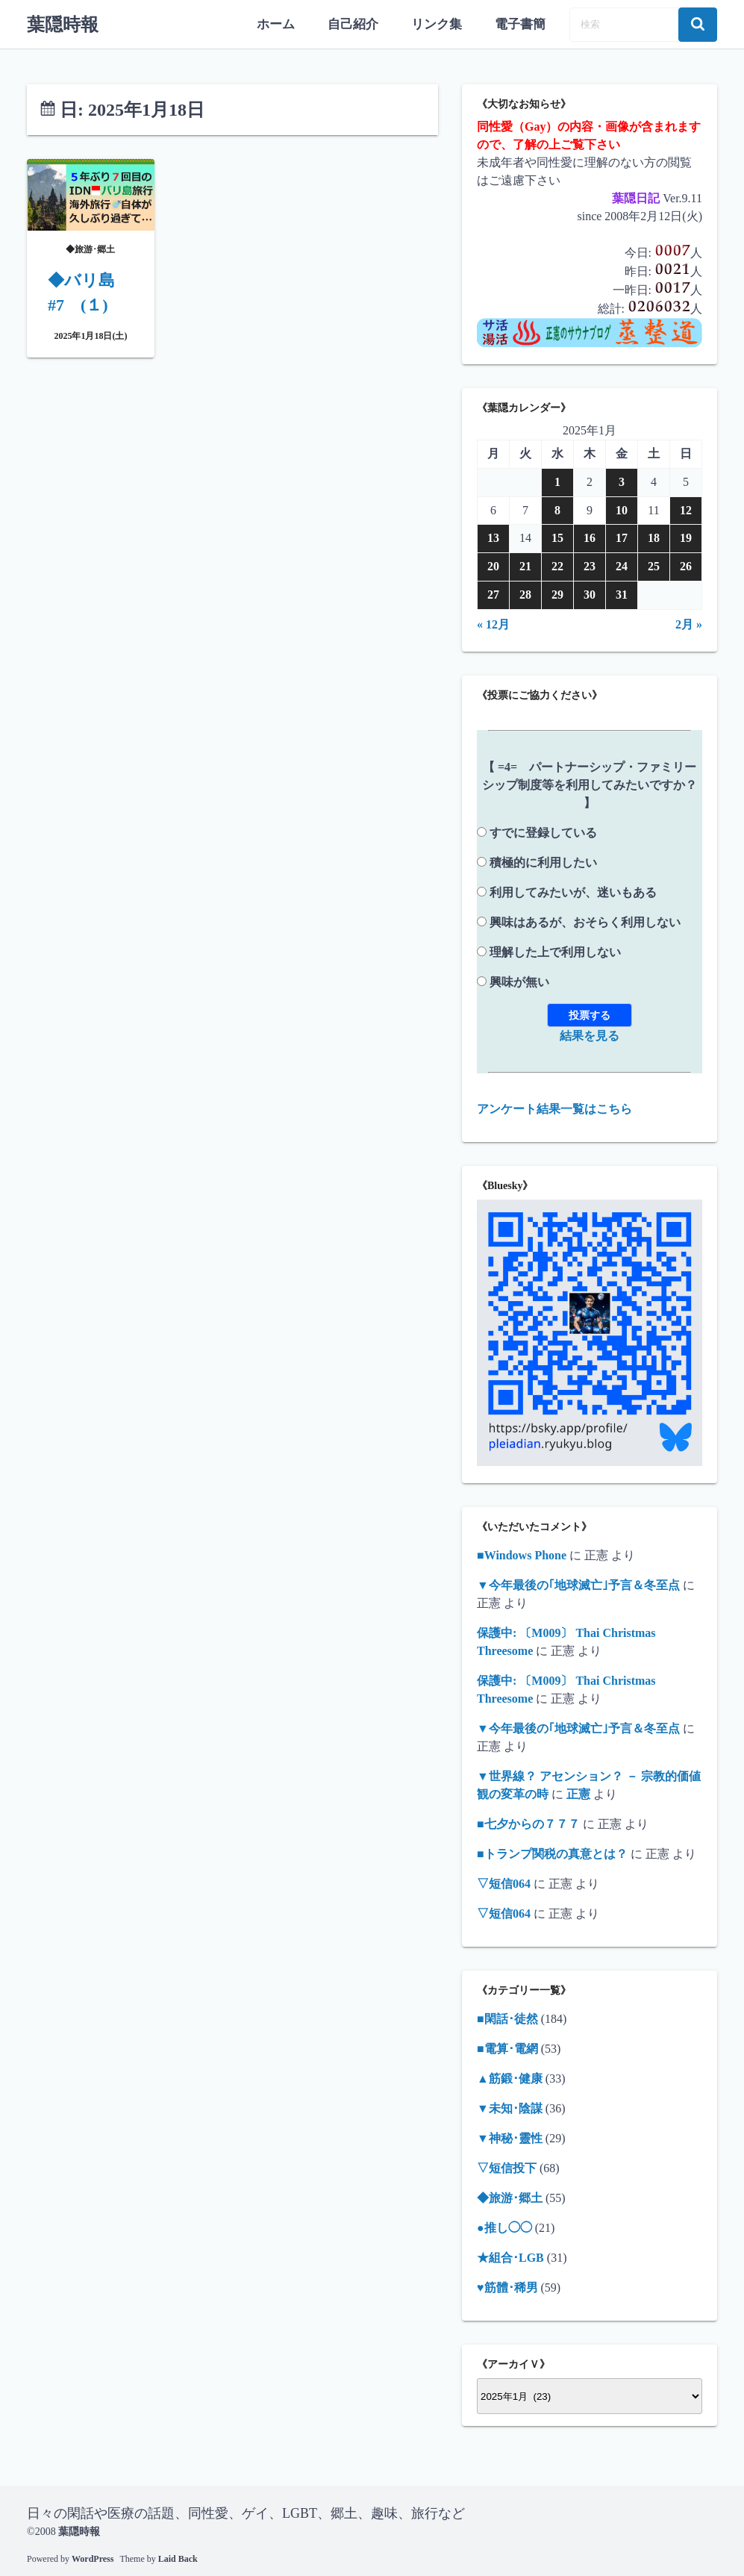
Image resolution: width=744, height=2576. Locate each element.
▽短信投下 (507, 2167)
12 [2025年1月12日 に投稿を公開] (686, 508)
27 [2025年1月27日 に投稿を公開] (493, 593)
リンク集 (441, 23)
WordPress (92, 2557)
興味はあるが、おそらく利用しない (585, 920)
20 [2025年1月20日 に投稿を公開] (493, 565)
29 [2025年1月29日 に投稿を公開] (557, 593)
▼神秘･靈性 (510, 2137)
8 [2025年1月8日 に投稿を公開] (557, 508)
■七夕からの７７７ (528, 1823)
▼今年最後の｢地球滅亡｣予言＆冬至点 (578, 1584)
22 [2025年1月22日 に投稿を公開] (557, 565)
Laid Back (178, 2557)
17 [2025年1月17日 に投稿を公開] (622, 537)
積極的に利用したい (543, 861)
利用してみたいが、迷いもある (573, 891)
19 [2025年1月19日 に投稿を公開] (686, 537)
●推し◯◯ (504, 2227)
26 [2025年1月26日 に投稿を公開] (686, 565)
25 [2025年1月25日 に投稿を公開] (654, 565)
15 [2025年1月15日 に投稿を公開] (557, 537)
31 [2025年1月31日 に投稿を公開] (622, 593)
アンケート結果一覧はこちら (554, 1107)
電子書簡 (522, 23)
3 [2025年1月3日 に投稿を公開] (622, 481)
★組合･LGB (510, 2257)
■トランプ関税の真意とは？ (552, 1853)
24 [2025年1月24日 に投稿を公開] (622, 565)
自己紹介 (360, 23)
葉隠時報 (63, 24)
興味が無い (519, 980)
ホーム (286, 23)
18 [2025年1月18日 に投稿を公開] (654, 537)
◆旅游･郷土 (510, 2197)
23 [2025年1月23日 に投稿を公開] (589, 565)
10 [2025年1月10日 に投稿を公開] (622, 508)
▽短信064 (504, 1883)
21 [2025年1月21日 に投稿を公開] (525, 565)
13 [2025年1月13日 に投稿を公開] (493, 537)
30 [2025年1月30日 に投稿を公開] (589, 593)
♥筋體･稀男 (507, 2286)
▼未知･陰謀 (510, 2107)
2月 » (688, 623)
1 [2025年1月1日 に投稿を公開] (557, 481)
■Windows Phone (521, 1554)
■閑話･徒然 (507, 2018)
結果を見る (589, 1034)
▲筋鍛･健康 (510, 2077)
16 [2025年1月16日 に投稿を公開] (589, 537)
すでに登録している (543, 831)
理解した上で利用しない (555, 950)
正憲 (578, 1793)
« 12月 (493, 623)
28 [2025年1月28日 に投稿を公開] (525, 593)
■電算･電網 (507, 2048)
